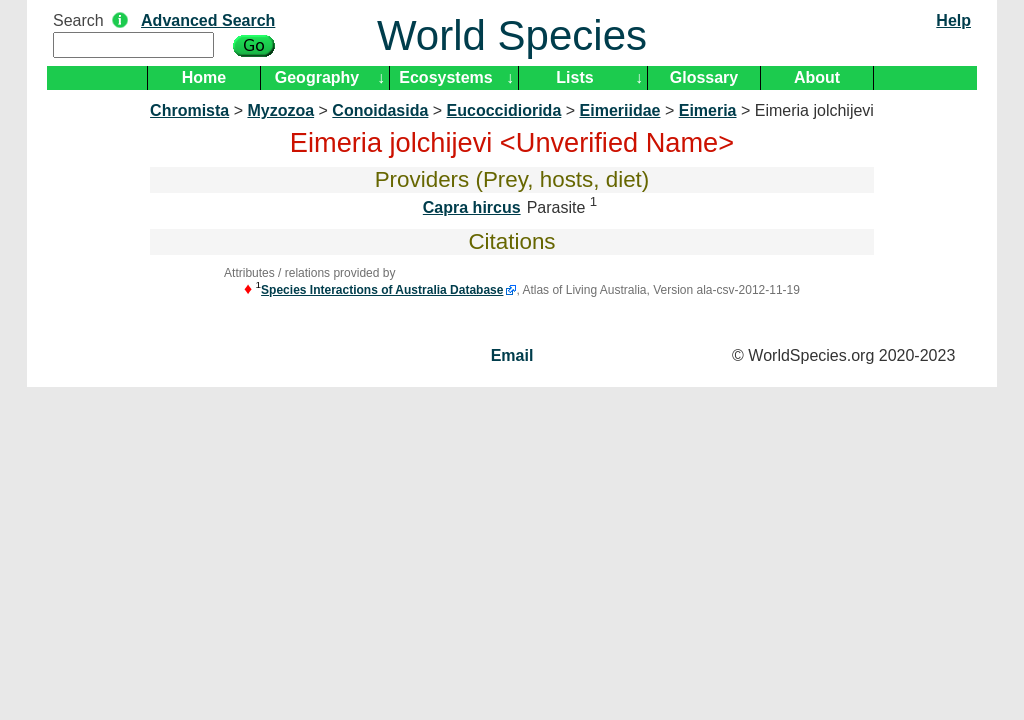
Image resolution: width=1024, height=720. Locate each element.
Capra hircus (472, 207)
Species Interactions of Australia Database (382, 290)
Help (953, 20)
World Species (512, 35)
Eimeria (708, 110)
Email (512, 355)
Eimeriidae (620, 110)
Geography (317, 77)
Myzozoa (280, 110)
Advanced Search (208, 20)
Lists (574, 77)
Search (78, 20)
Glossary (704, 77)
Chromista (189, 110)
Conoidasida (380, 110)
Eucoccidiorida (504, 110)
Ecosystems (445, 77)
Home (204, 77)
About (817, 77)
